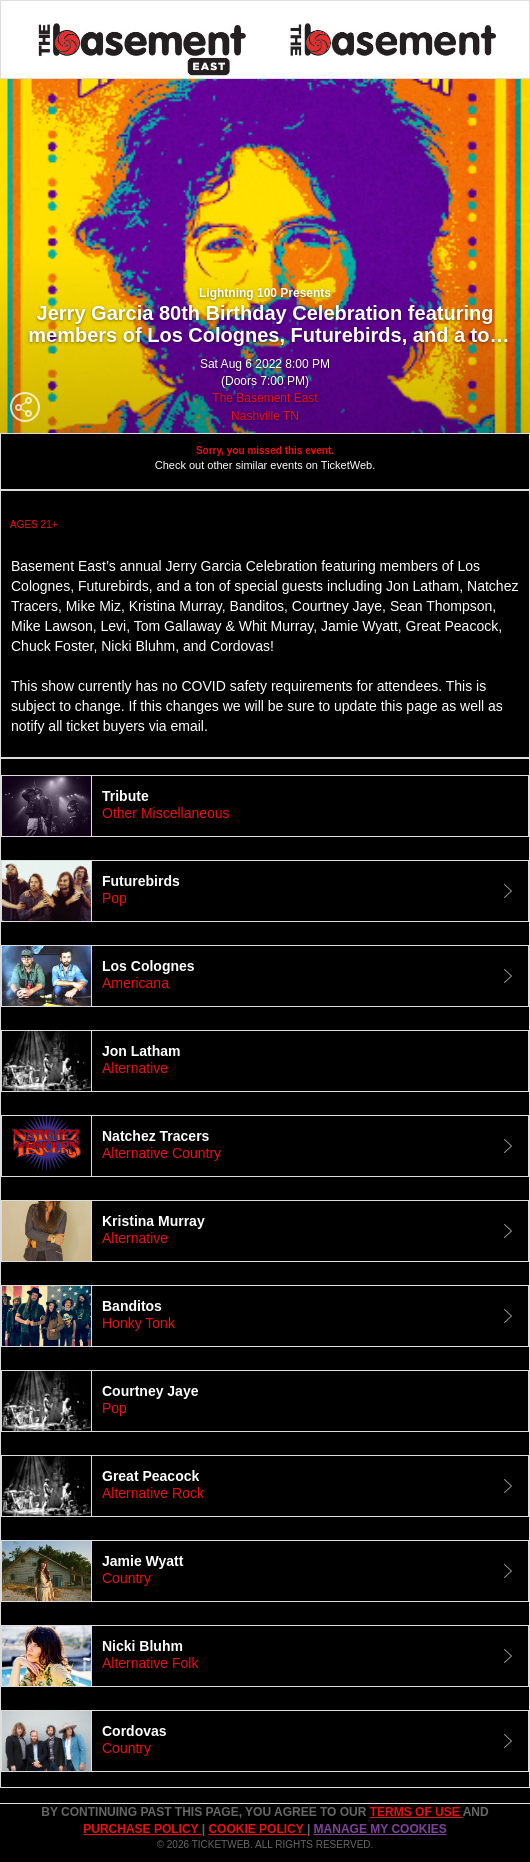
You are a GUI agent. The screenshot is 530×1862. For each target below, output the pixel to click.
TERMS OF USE (416, 1812)
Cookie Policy (257, 1829)
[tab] (265, 806)
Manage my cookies (380, 1829)
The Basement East (264, 398)
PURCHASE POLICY (142, 1829)
